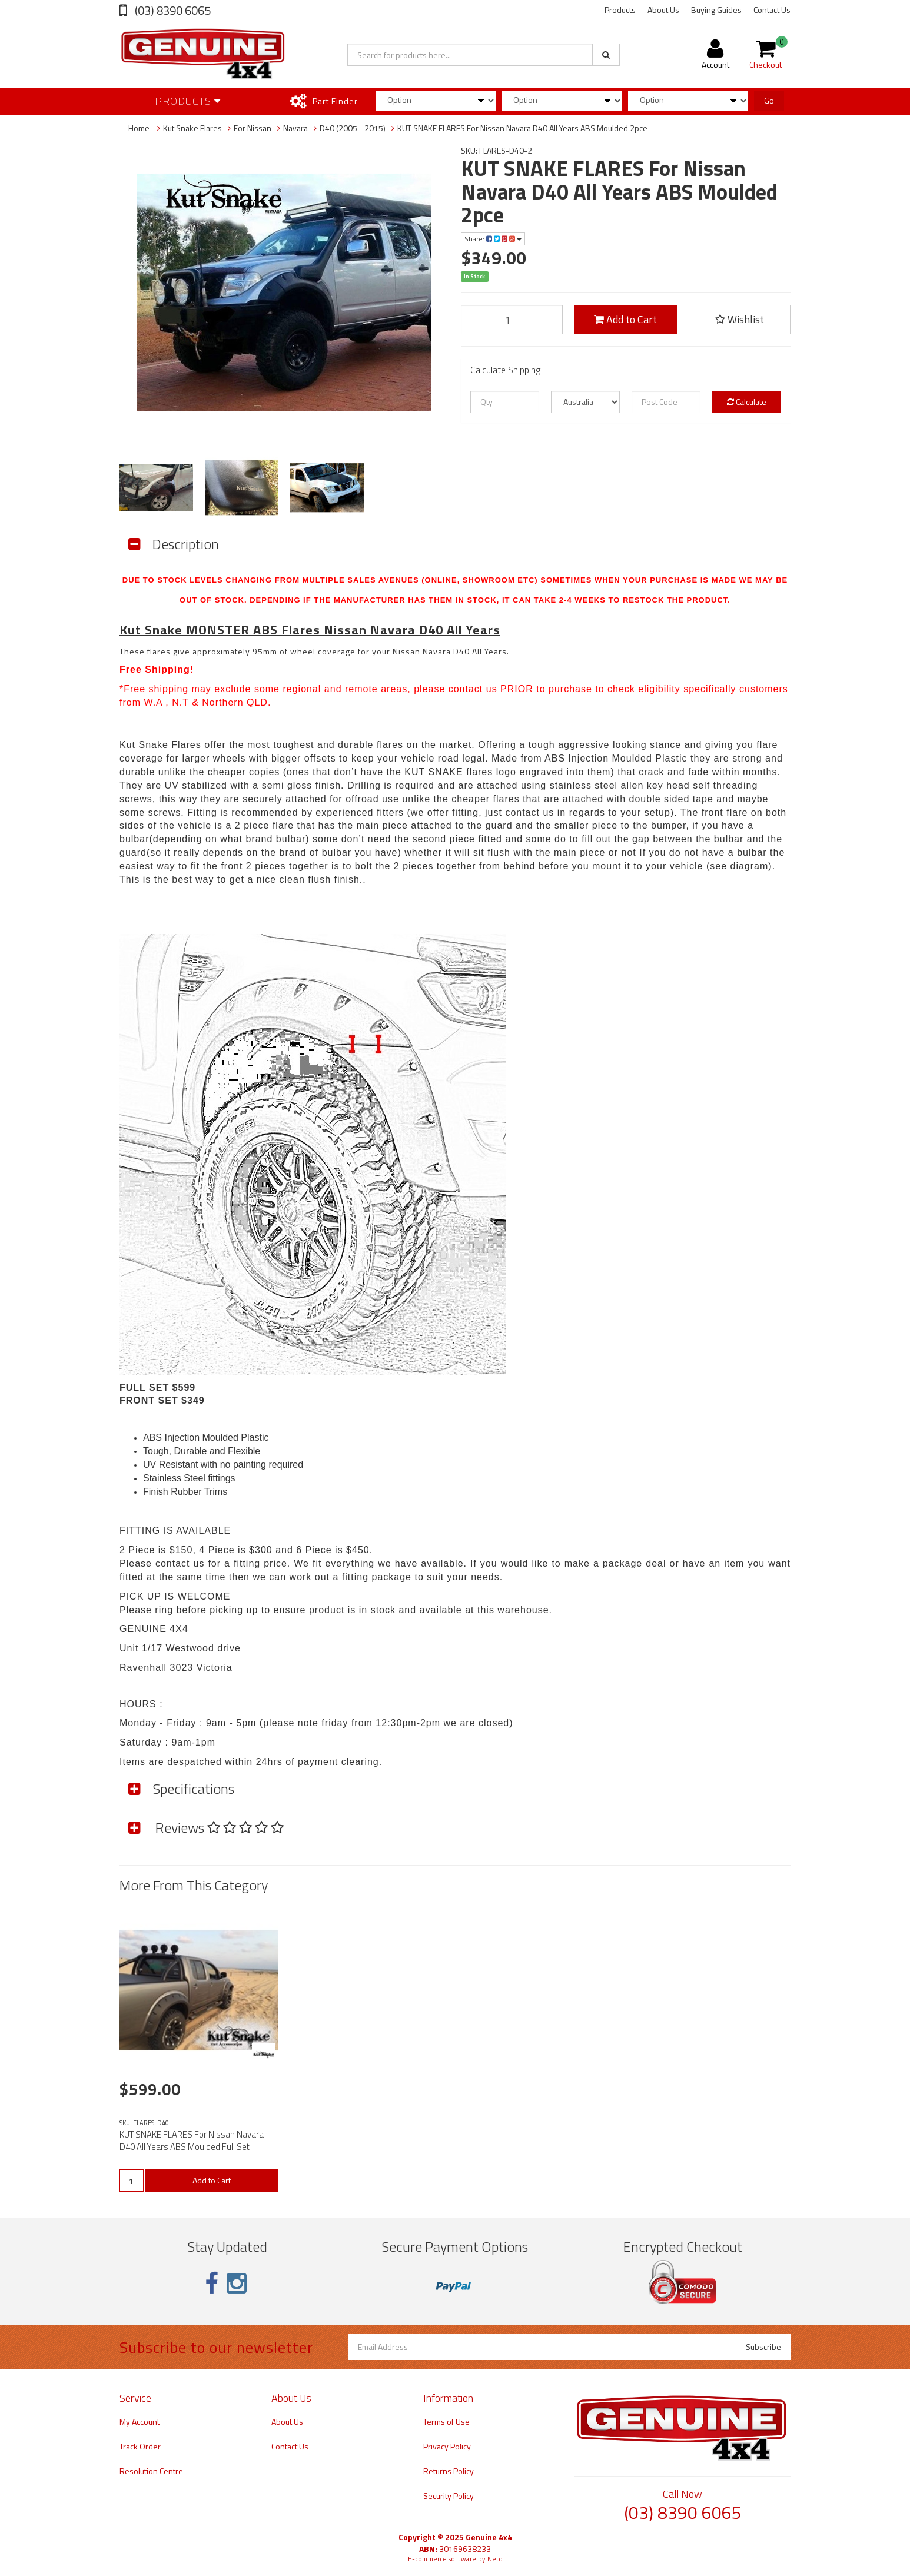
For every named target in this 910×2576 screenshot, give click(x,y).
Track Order (140, 2446)
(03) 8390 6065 (171, 10)
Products (620, 10)
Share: (493, 238)
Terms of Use (446, 2421)
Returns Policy (448, 2471)
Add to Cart (625, 319)
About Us (663, 10)
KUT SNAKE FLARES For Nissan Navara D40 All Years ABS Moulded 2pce (522, 128)
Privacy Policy (447, 2446)
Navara (295, 128)
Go (769, 100)
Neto (495, 2559)
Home (139, 128)
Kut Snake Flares (192, 128)
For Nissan (252, 128)
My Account (139, 2421)
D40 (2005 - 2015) (353, 128)
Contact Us (772, 10)
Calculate (746, 401)
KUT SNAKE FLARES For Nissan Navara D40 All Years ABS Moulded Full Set (191, 2140)
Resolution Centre (151, 2471)
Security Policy (448, 2495)
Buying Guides (716, 10)
